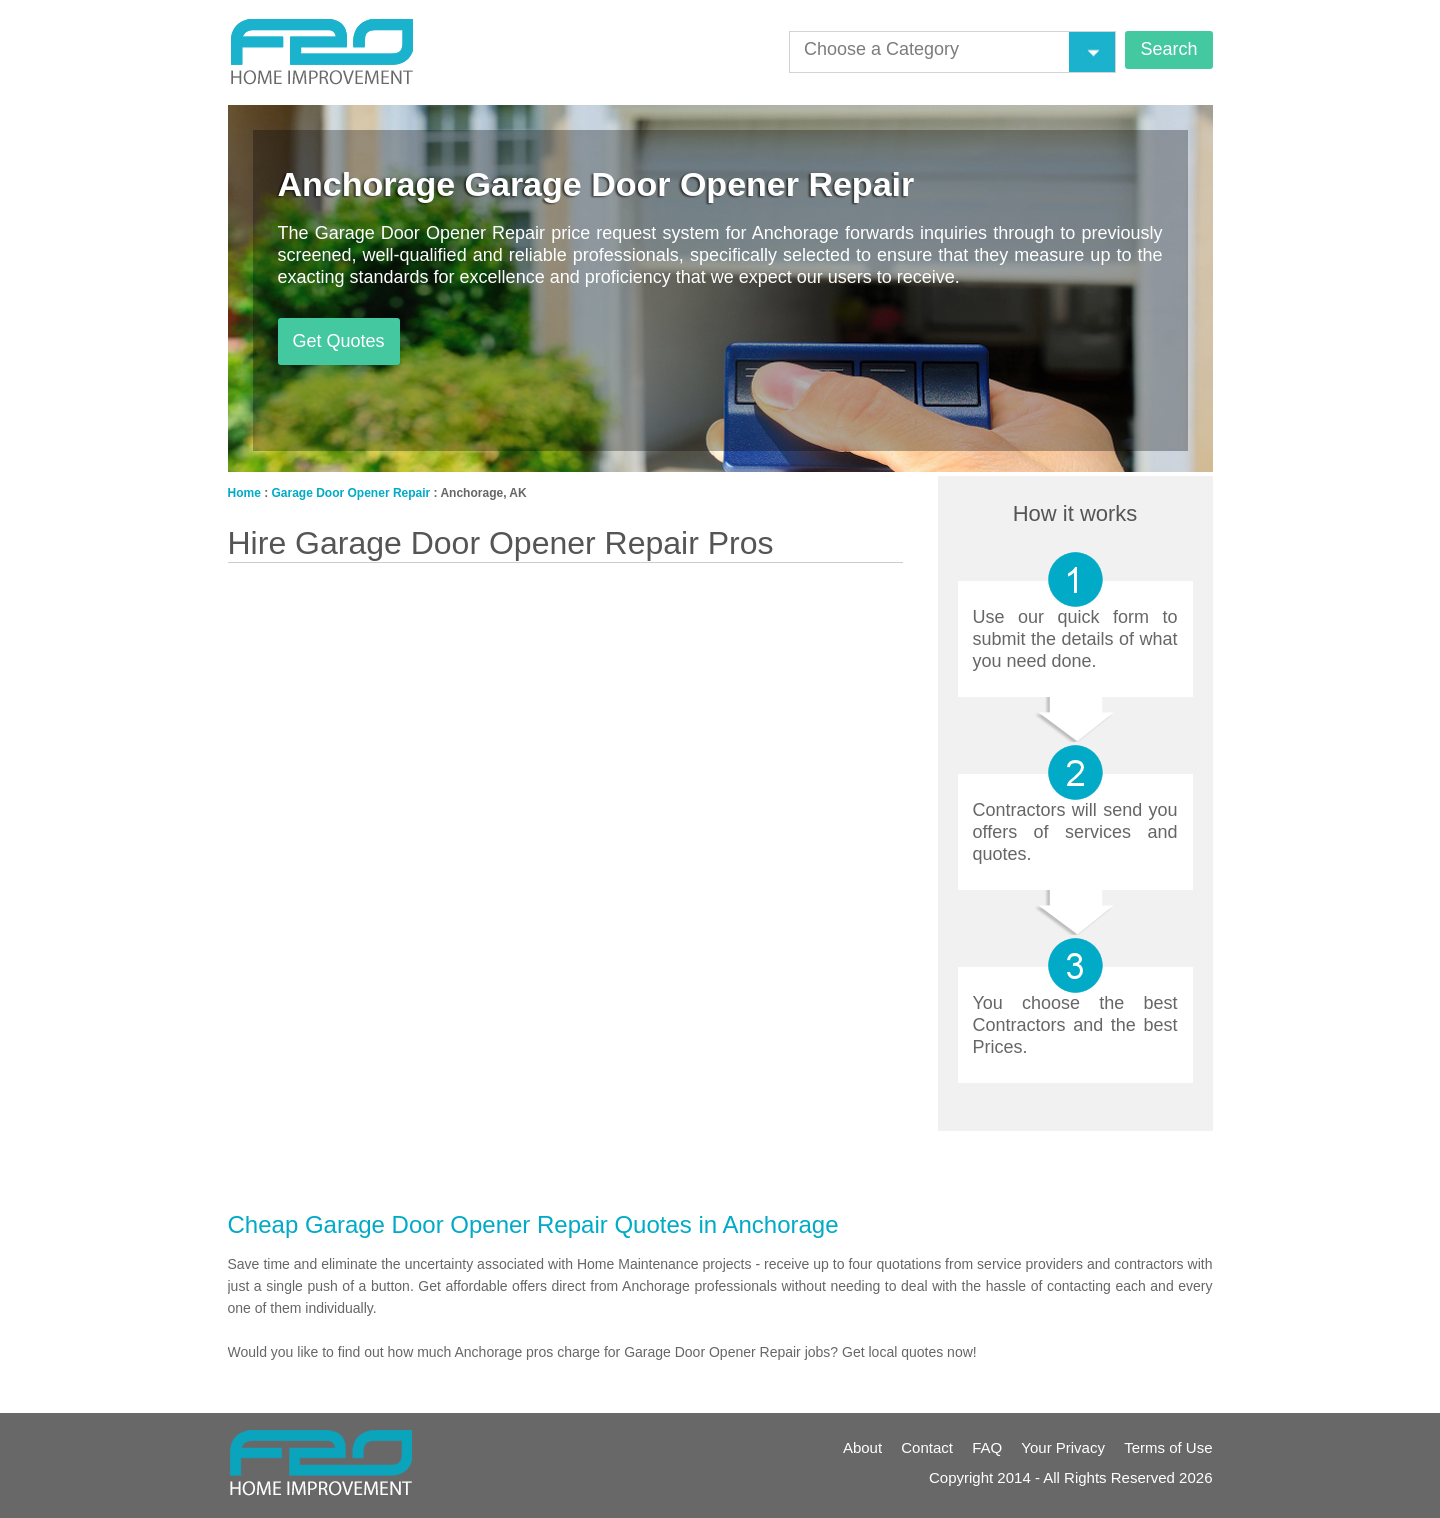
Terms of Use (1168, 1447)
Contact (927, 1447)
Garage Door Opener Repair (351, 493)
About (862, 1447)
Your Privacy (1063, 1447)
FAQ (987, 1447)
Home (244, 493)
